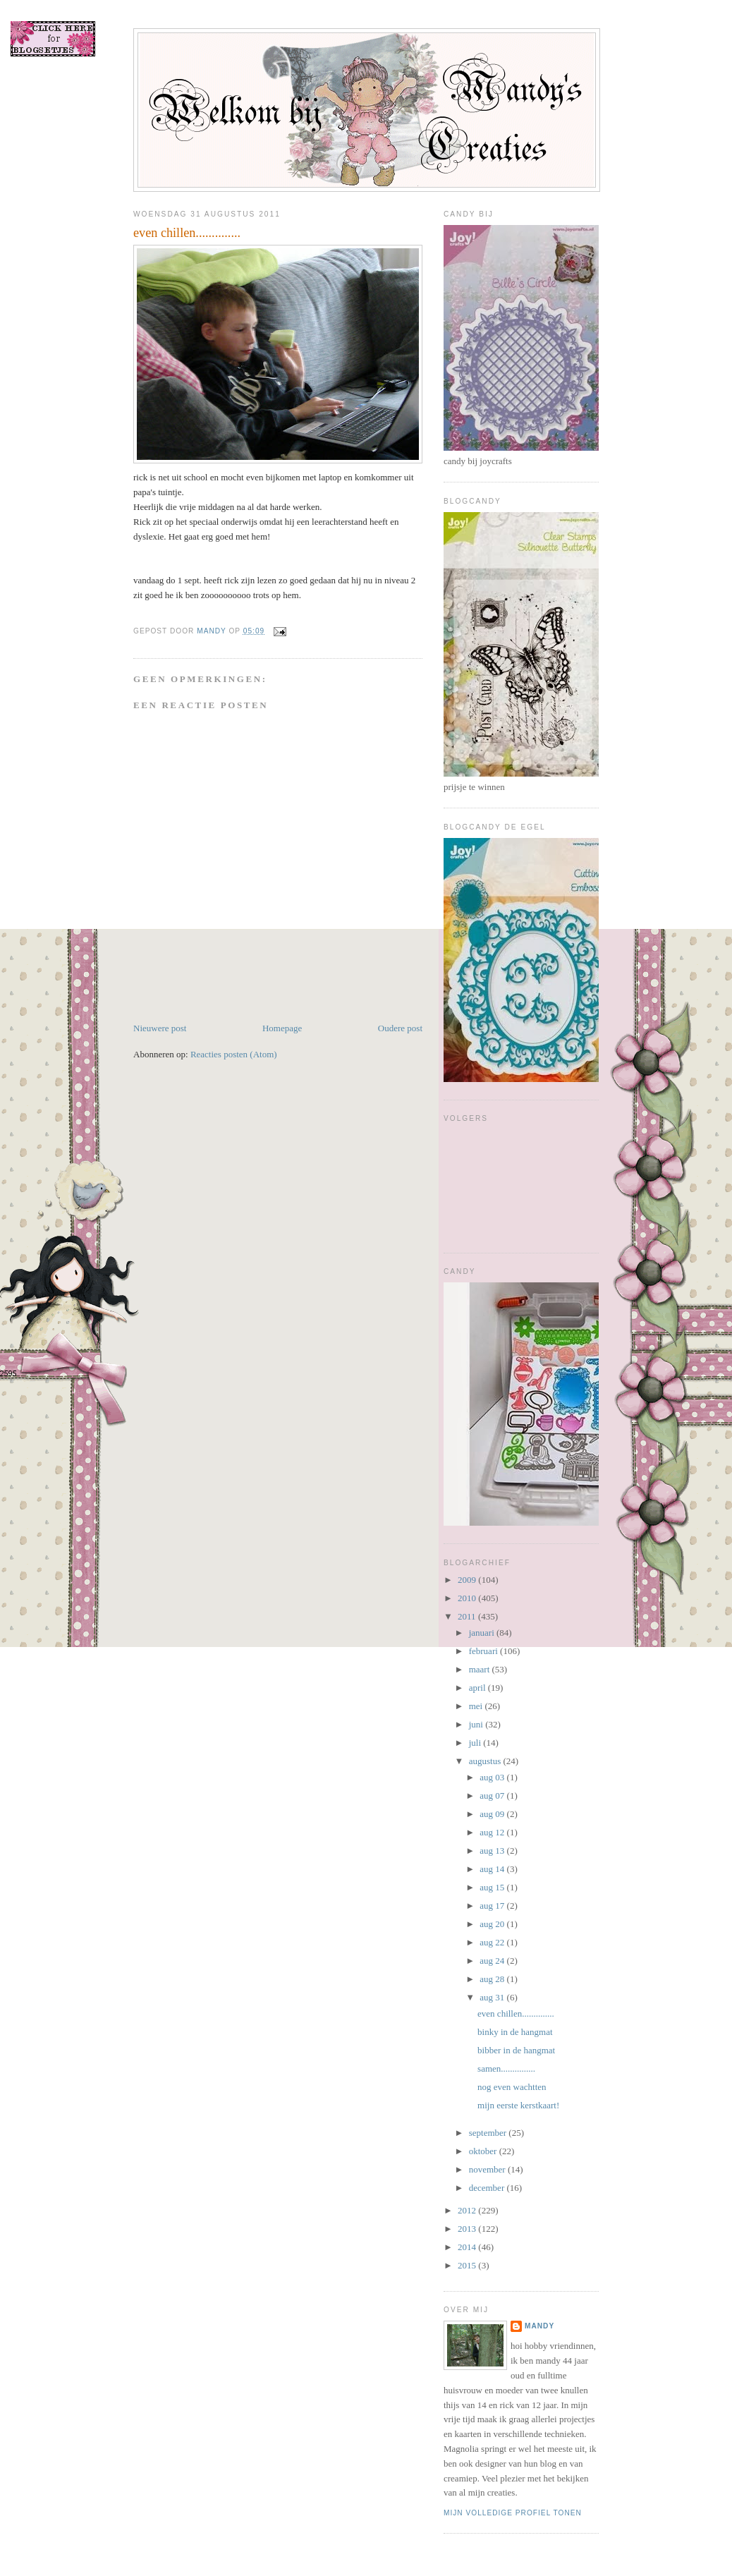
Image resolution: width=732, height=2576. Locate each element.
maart (480, 1669)
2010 (468, 1598)
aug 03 (493, 1777)
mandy (539, 2326)
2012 (468, 2210)
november (488, 2169)
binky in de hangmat (515, 2032)
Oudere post (400, 1028)
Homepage (282, 1028)
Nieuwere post (159, 1028)
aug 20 (493, 1924)
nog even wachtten (511, 2087)
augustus (486, 1761)
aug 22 (493, 1942)
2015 (468, 2265)
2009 (468, 1579)
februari (484, 1651)
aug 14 (493, 1869)
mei (477, 1706)
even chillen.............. (515, 2013)
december (488, 2187)
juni (477, 1724)
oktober (484, 2151)
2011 (468, 1616)
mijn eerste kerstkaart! (518, 2105)
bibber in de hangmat (516, 2050)
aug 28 (493, 1979)
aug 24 (493, 1960)
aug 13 (493, 1850)
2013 (468, 2228)
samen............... (506, 2068)
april (478, 1687)
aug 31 (493, 1997)
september (489, 2132)
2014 (468, 2247)
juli (476, 1742)
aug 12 (493, 1832)
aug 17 (493, 1905)
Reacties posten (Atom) (233, 1054)
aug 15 (493, 1887)
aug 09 (493, 1814)
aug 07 (493, 1795)
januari (482, 1632)
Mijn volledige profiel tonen (513, 2513)
